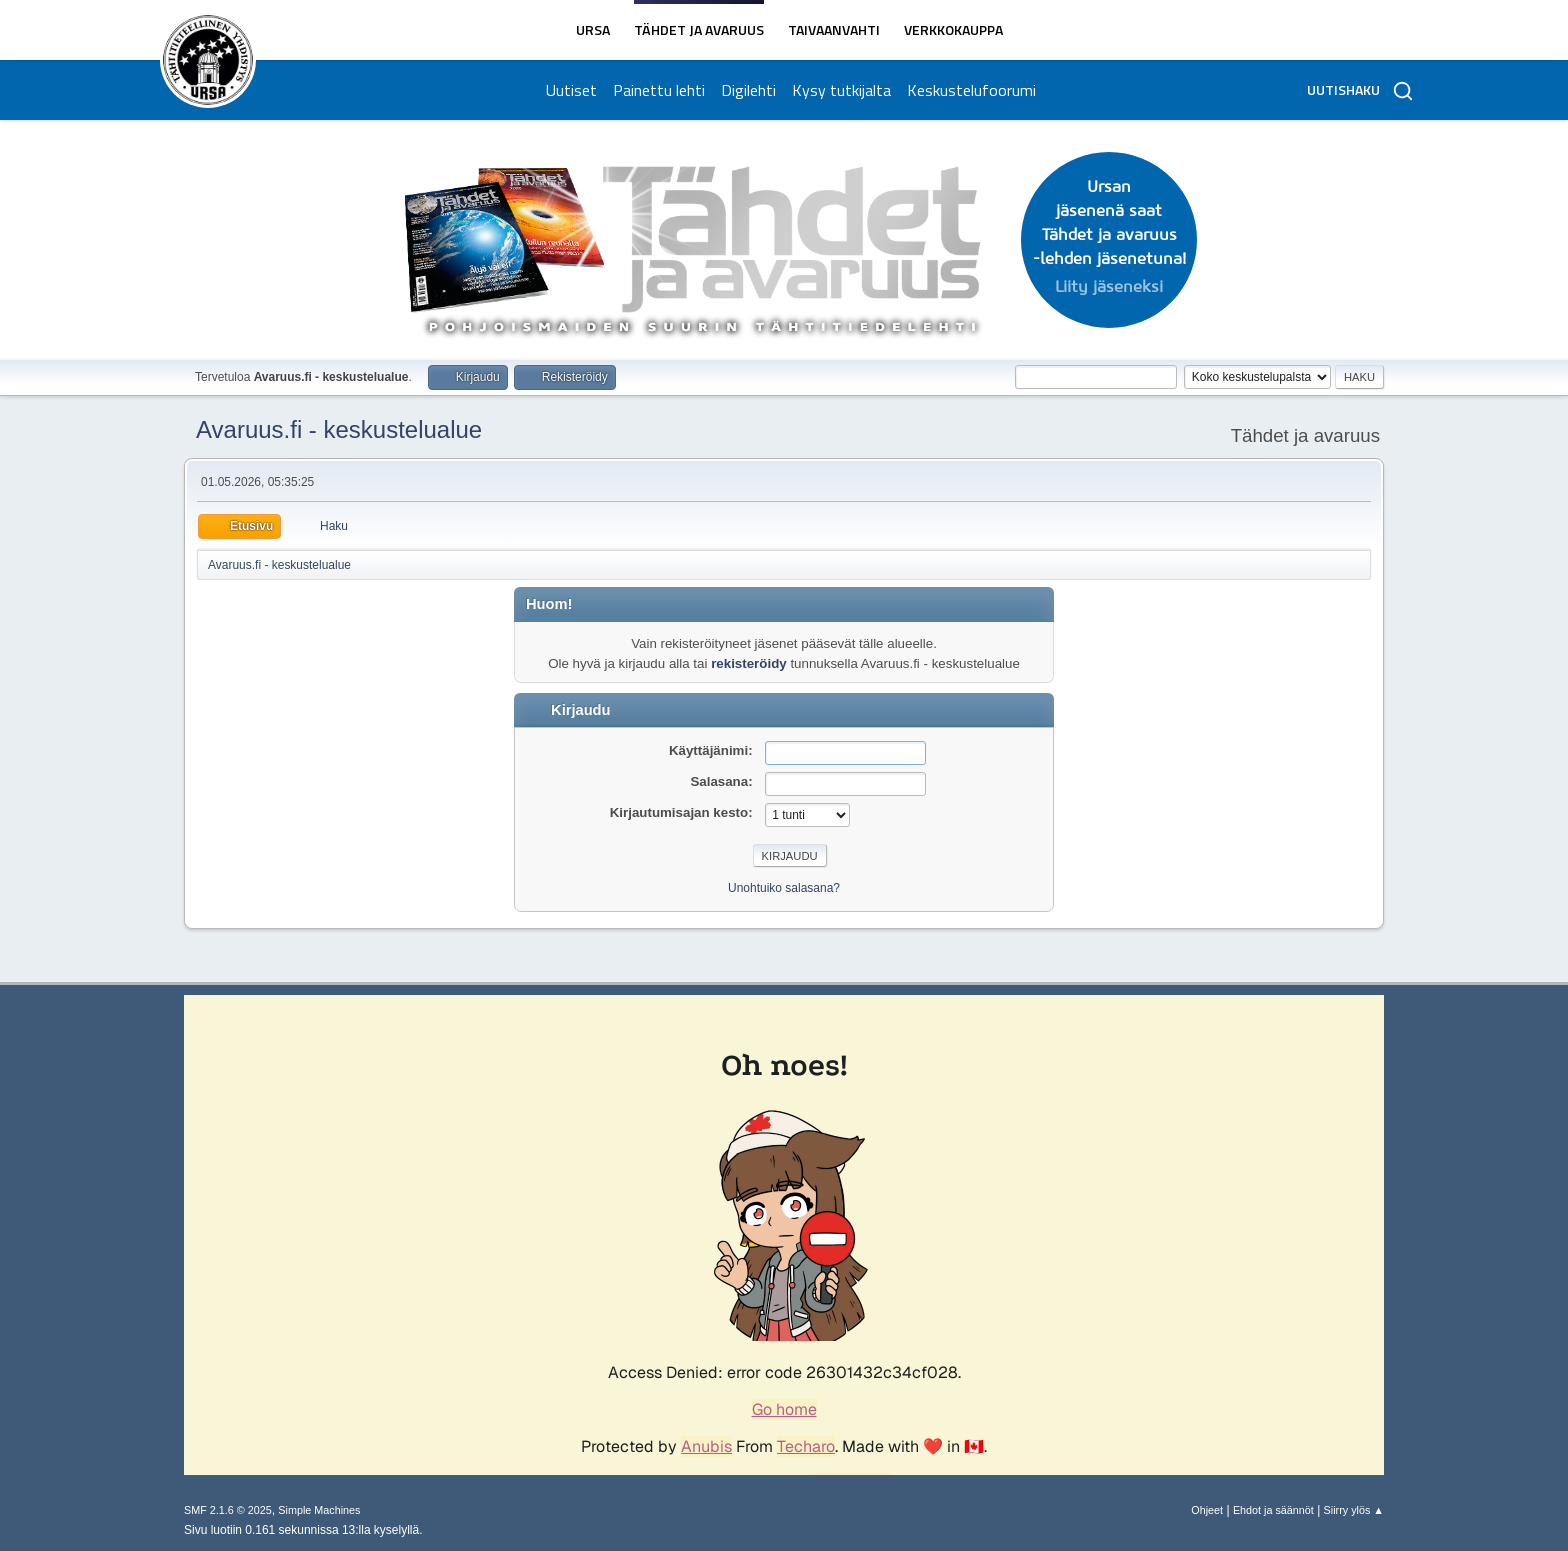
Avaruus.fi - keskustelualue (339, 429)
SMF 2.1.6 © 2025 (228, 1510)
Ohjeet (1207, 1510)
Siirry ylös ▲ (1354, 1510)
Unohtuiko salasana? (784, 888)
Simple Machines (319, 1510)
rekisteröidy (749, 663)
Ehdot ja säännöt (1273, 1510)
